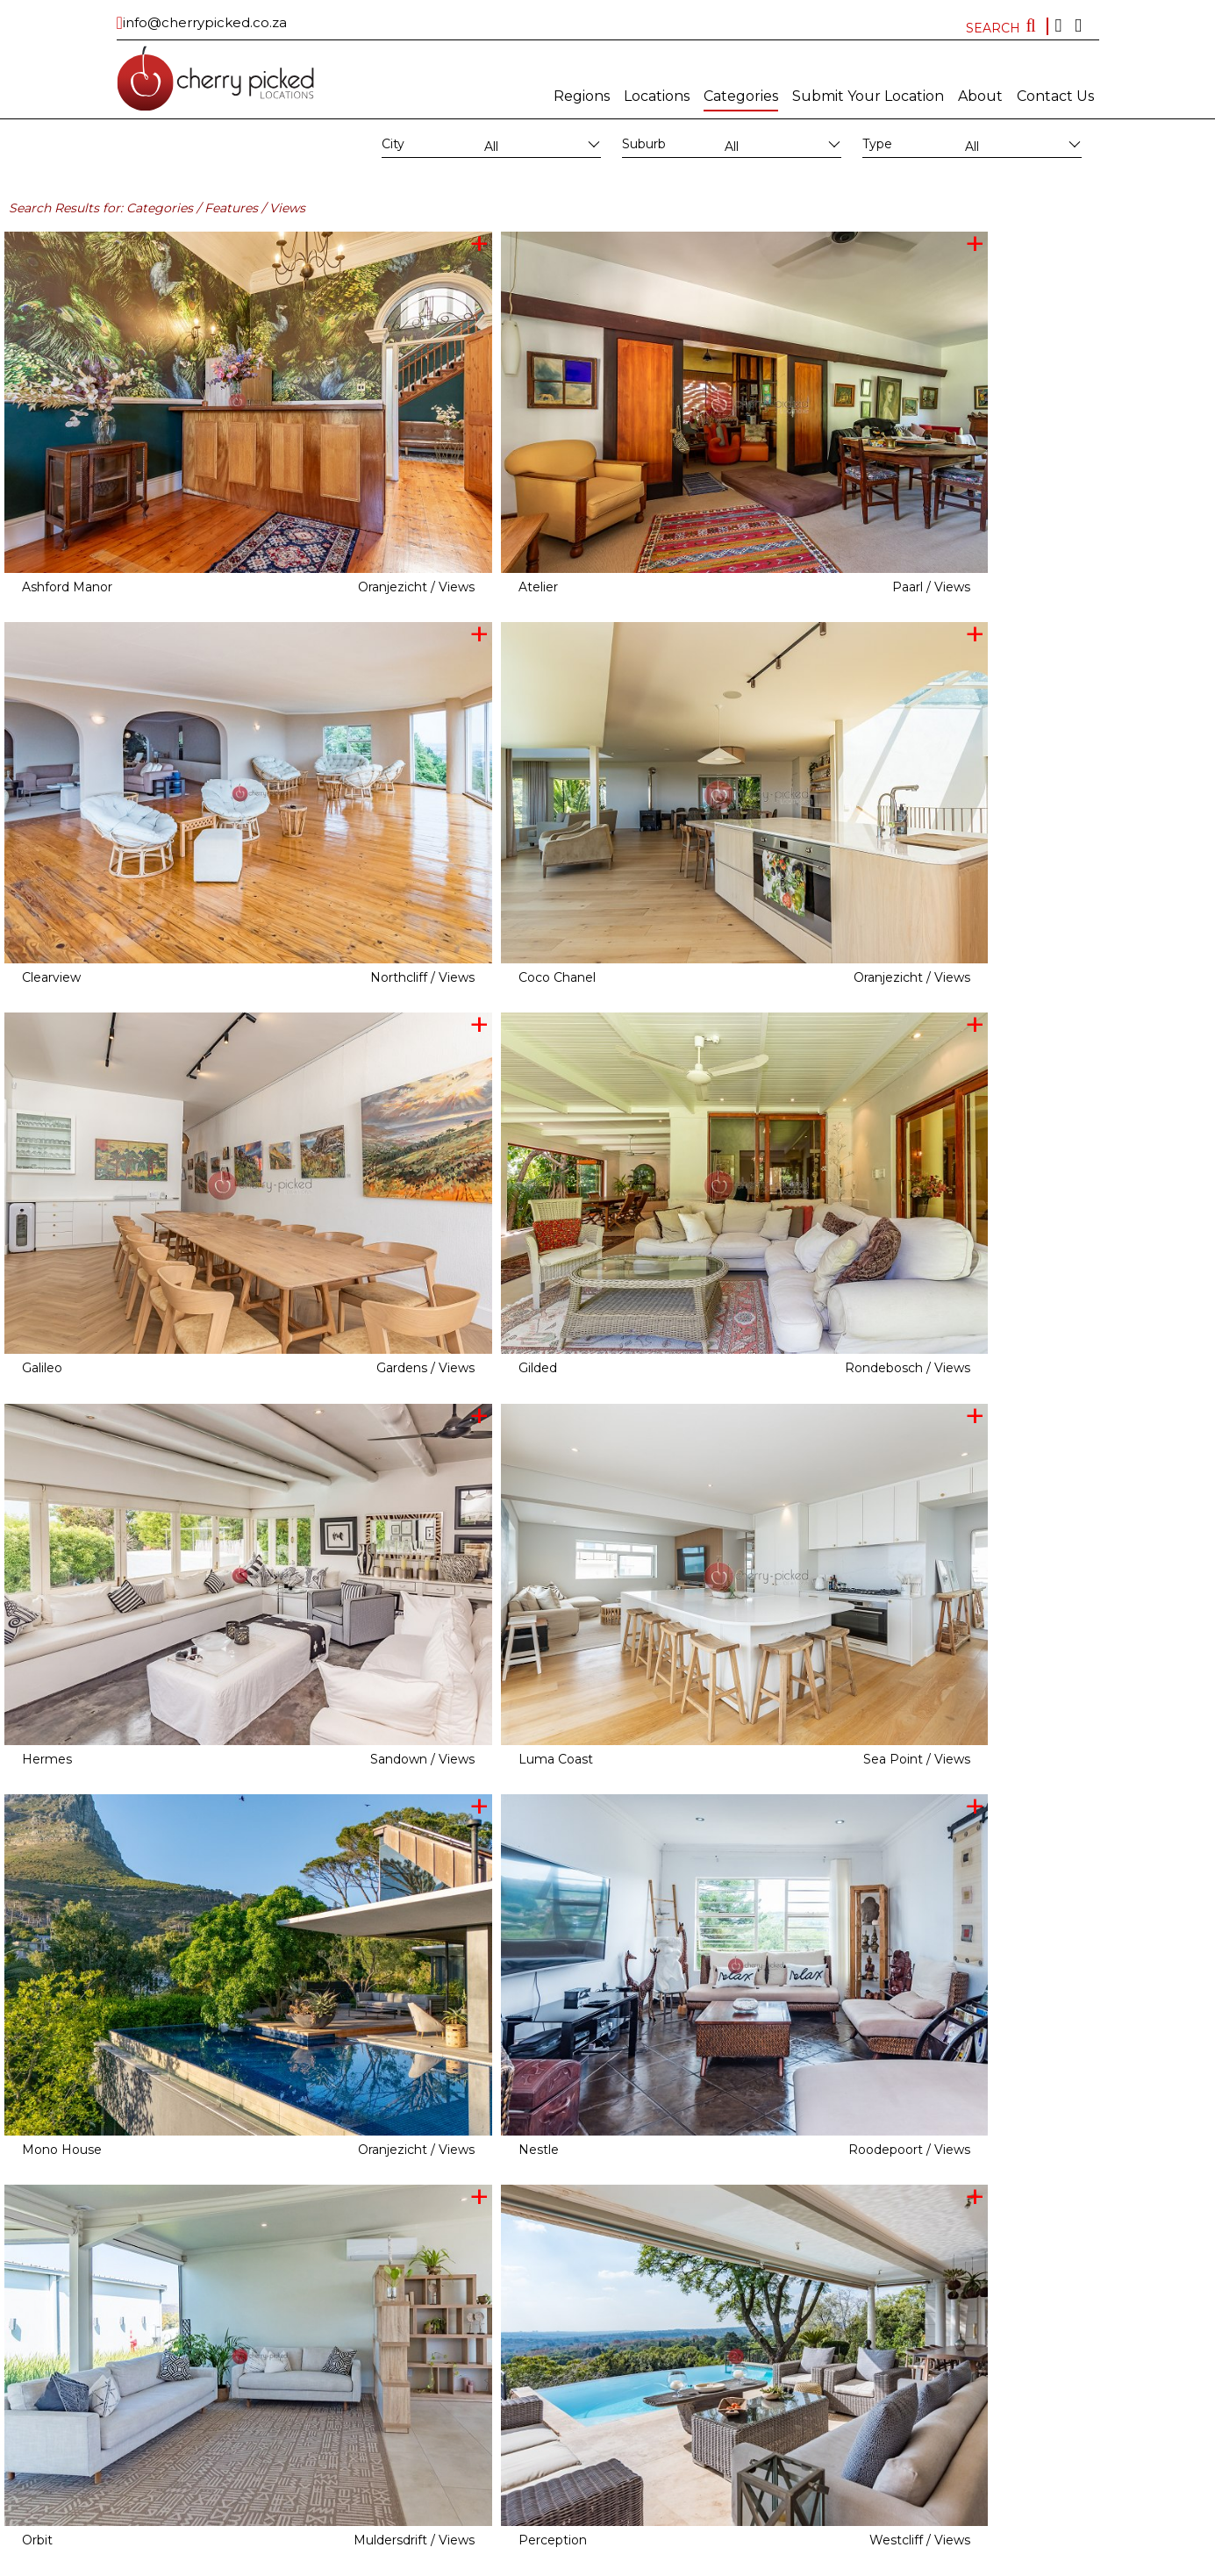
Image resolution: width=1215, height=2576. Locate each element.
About (980, 96)
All (491, 146)
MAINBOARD (501, 2563)
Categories (741, 96)
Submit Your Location (868, 96)
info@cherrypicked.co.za (205, 22)
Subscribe (563, 2563)
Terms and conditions (725, 2563)
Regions (582, 96)
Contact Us (1055, 96)
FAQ (793, 2563)
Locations (657, 96)
